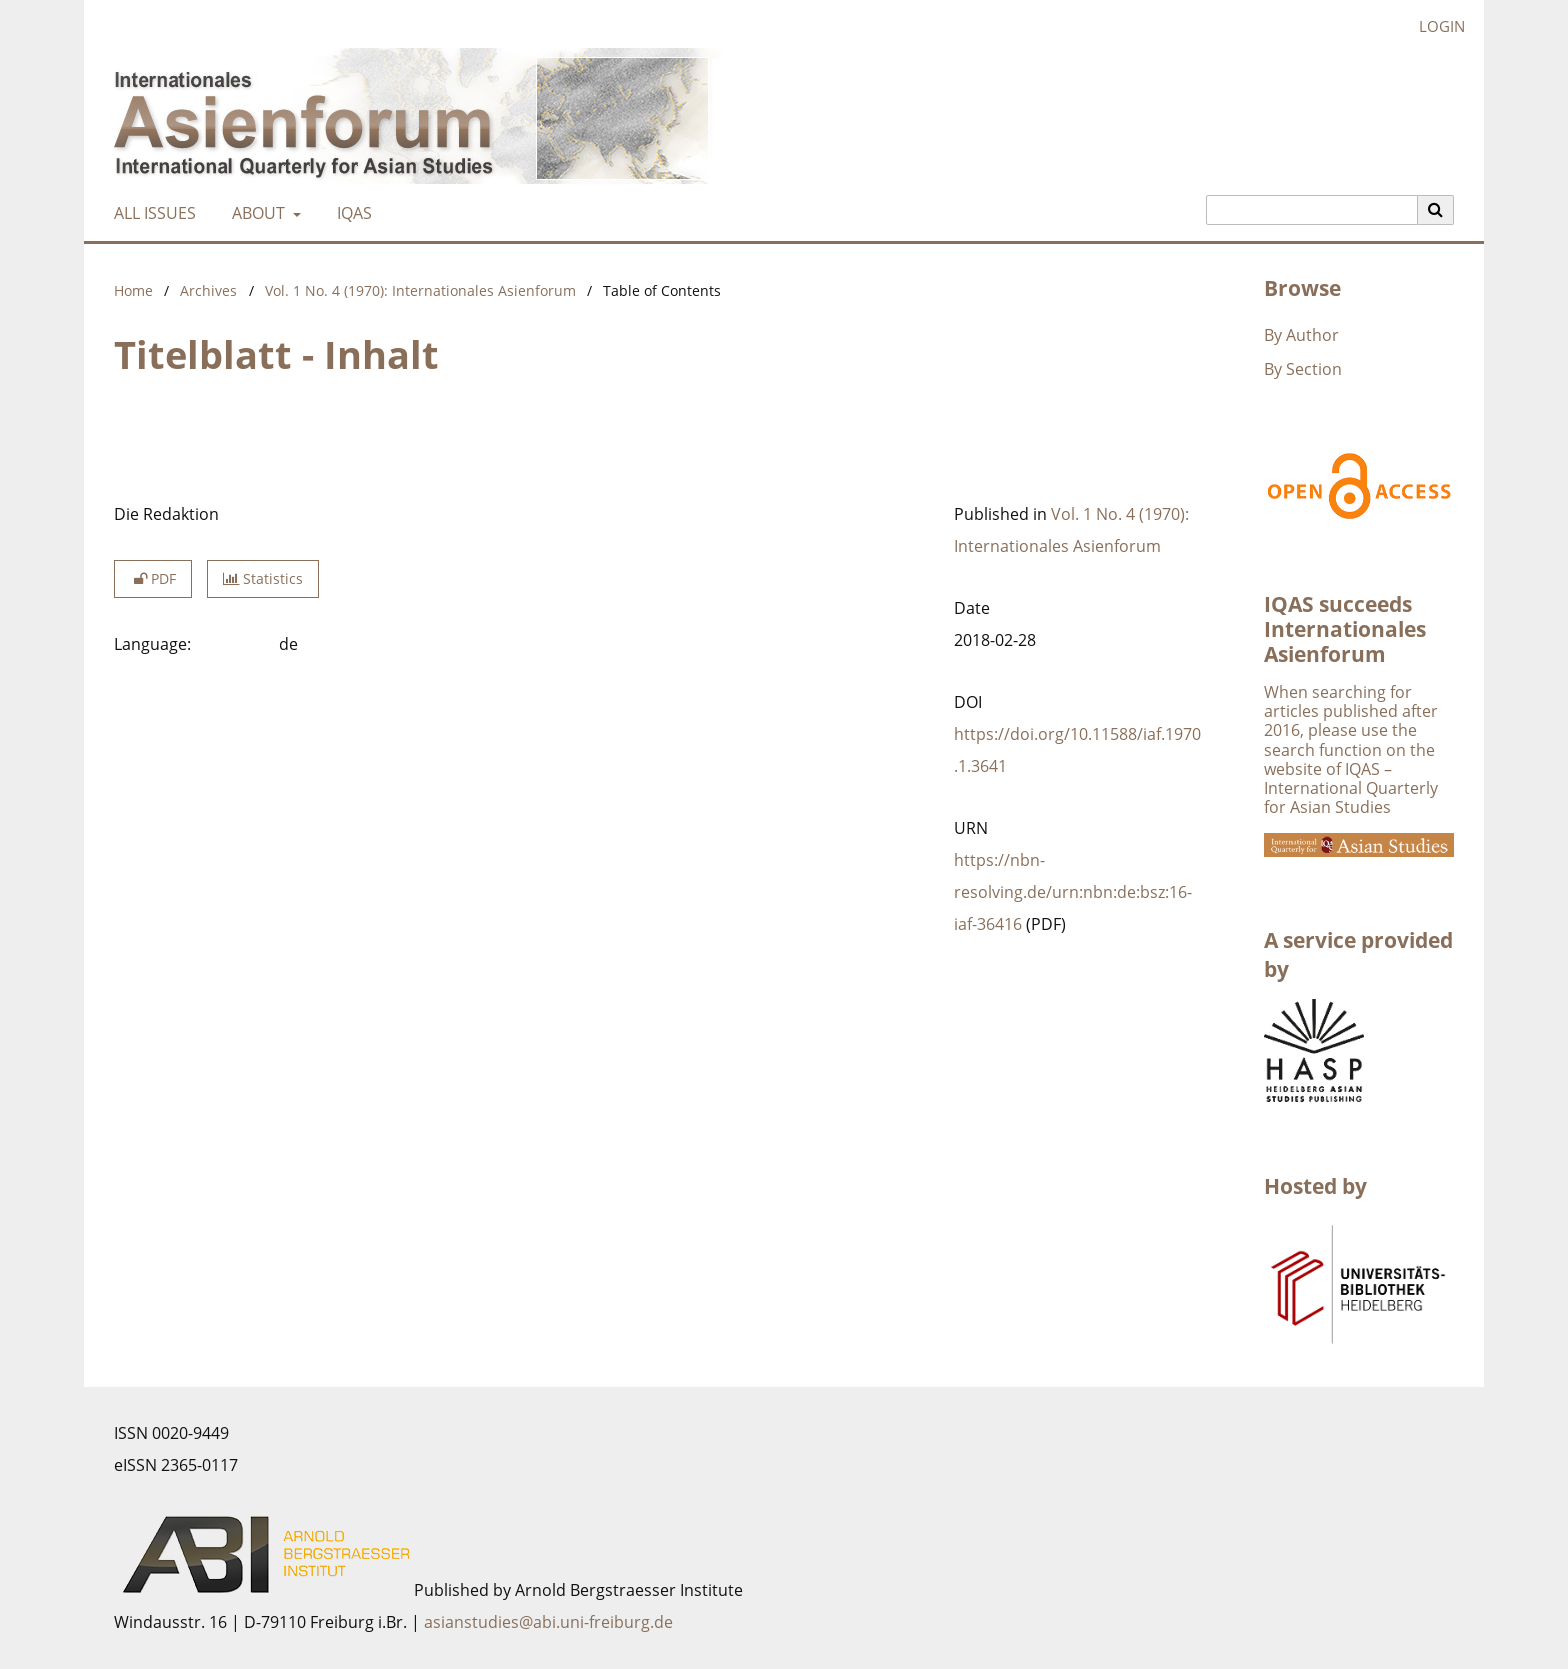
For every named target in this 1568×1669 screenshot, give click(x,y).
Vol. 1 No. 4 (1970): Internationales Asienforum (420, 290)
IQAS (350, 213)
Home (133, 290)
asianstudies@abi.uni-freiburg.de (548, 1622)
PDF (153, 578)
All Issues (151, 213)
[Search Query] (1312, 210)
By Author (1301, 335)
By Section (1303, 369)
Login (1434, 26)
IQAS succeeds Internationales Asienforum (1345, 629)
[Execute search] (1436, 210)
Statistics (263, 578)
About (256, 213)
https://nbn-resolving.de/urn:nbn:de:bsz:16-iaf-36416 (1073, 892)
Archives (208, 290)
